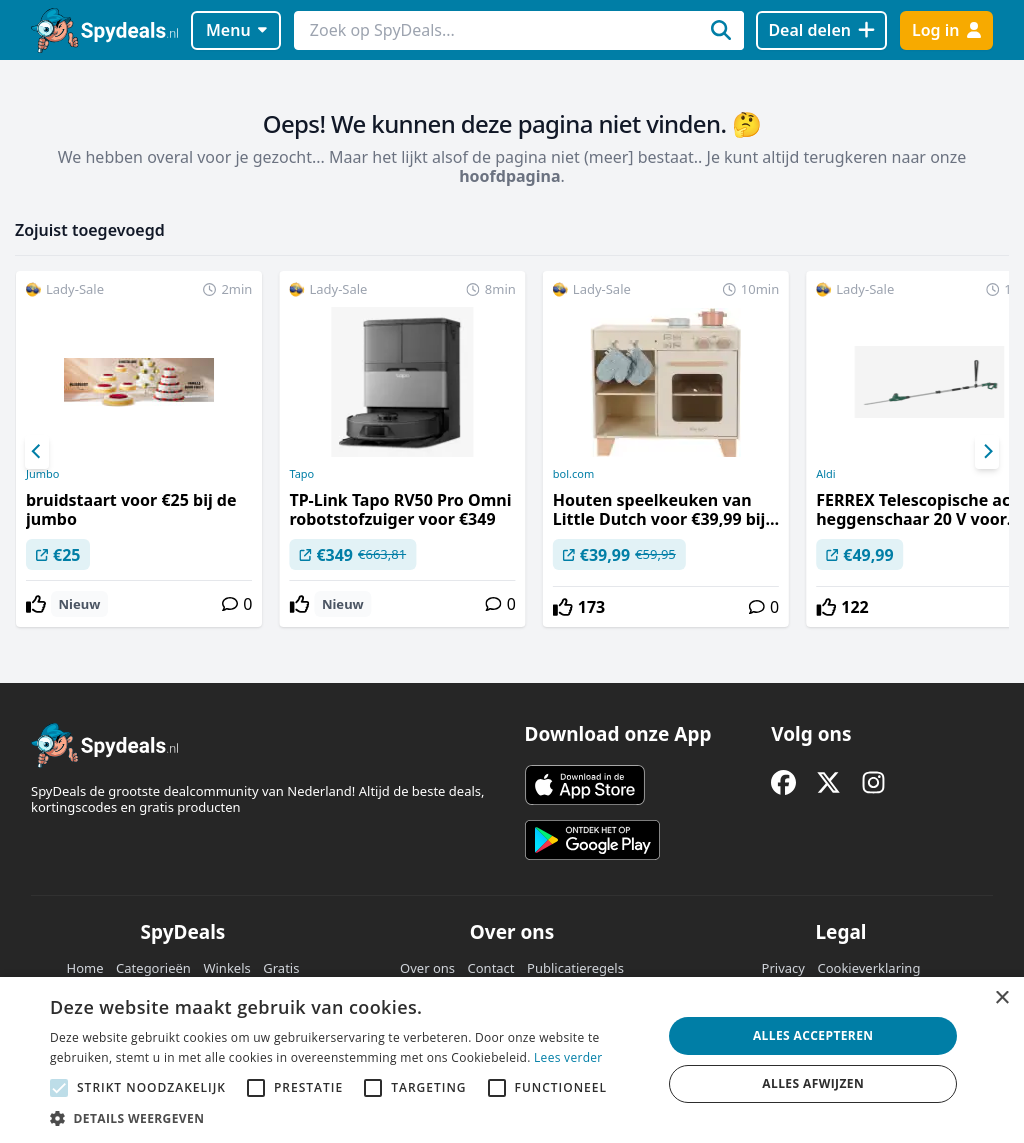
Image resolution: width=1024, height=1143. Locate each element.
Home (85, 968)
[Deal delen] (821, 30)
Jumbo (43, 474)
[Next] (987, 452)
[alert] (512, 1060)
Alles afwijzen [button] (813, 1083)
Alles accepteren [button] (813, 1035)
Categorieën (153, 968)
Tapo (301, 474)
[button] (347, 1118)
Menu (236, 30)
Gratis (281, 968)
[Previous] (37, 452)
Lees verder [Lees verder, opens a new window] (568, 1057)
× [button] (1001, 998)
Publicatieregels (575, 968)
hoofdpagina (509, 176)
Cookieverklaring (868, 968)
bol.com (573, 474)
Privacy (783, 968)
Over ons (427, 968)
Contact (491, 968)
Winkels (226, 968)
